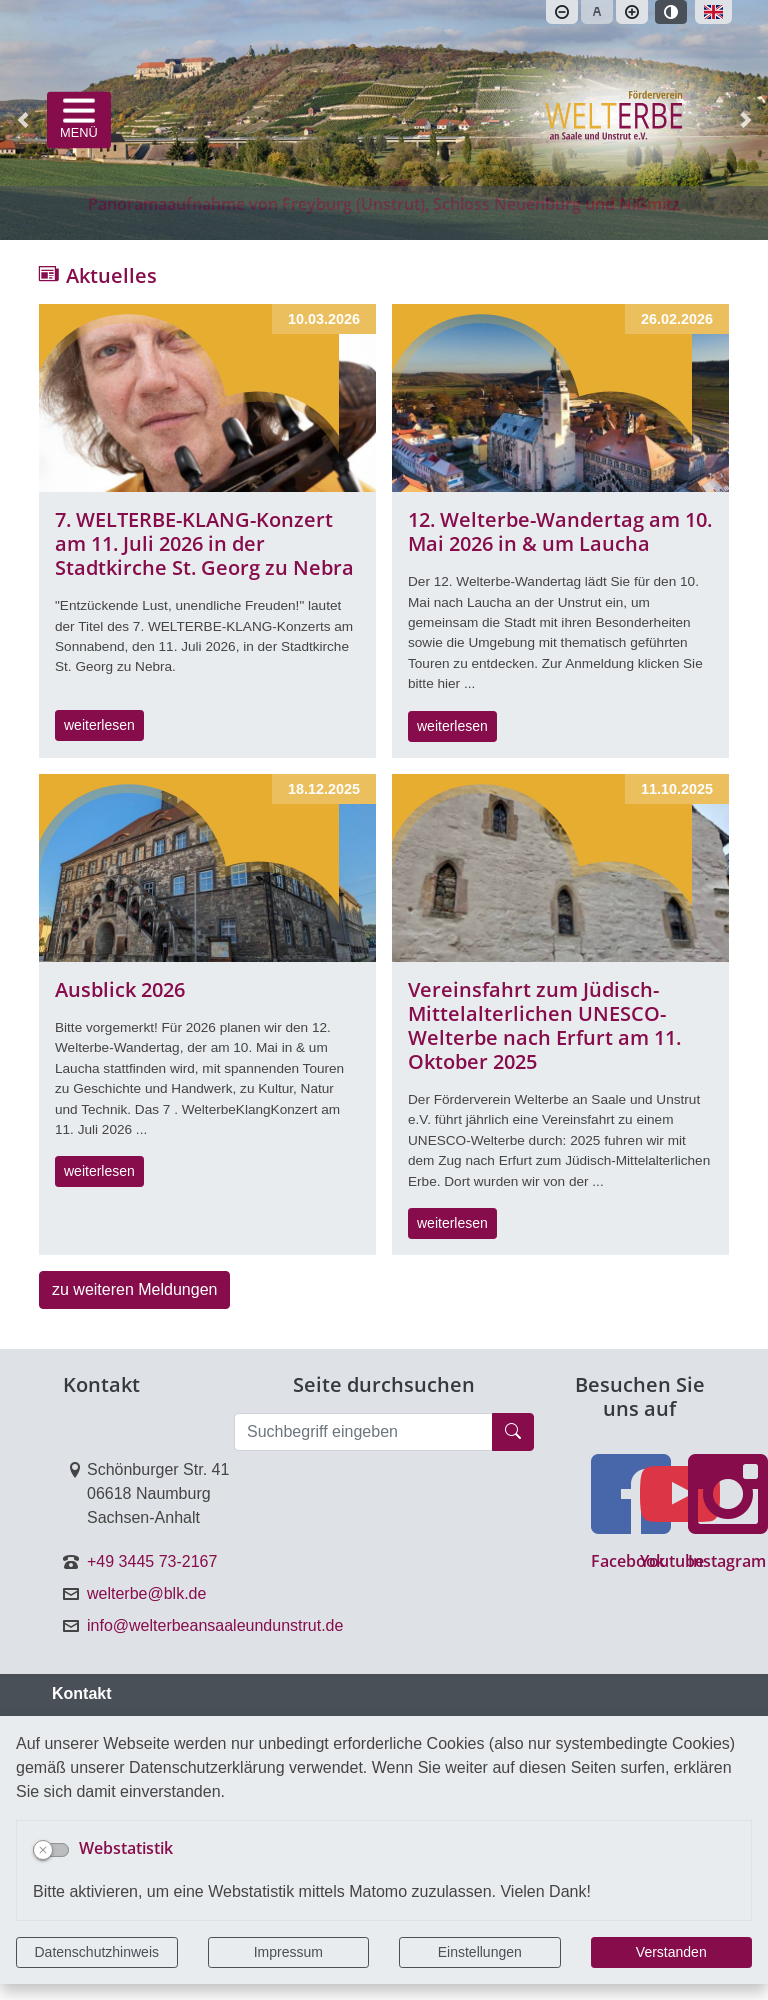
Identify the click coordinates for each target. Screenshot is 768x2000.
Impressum (288, 1952)
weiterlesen (99, 725)
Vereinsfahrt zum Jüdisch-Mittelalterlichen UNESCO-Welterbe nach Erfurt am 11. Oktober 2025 (544, 1025)
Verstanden (671, 1952)
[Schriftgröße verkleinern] (562, 12)
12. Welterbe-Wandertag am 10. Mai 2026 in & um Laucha (560, 531)
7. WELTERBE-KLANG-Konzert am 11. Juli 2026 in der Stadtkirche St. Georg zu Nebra (204, 543)
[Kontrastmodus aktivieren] (671, 12)
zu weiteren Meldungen (134, 1289)
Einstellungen (480, 1952)
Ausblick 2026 (120, 989)
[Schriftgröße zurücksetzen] (597, 12)
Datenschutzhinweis (96, 1952)
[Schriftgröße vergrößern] (632, 12)
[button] (22, 120)
